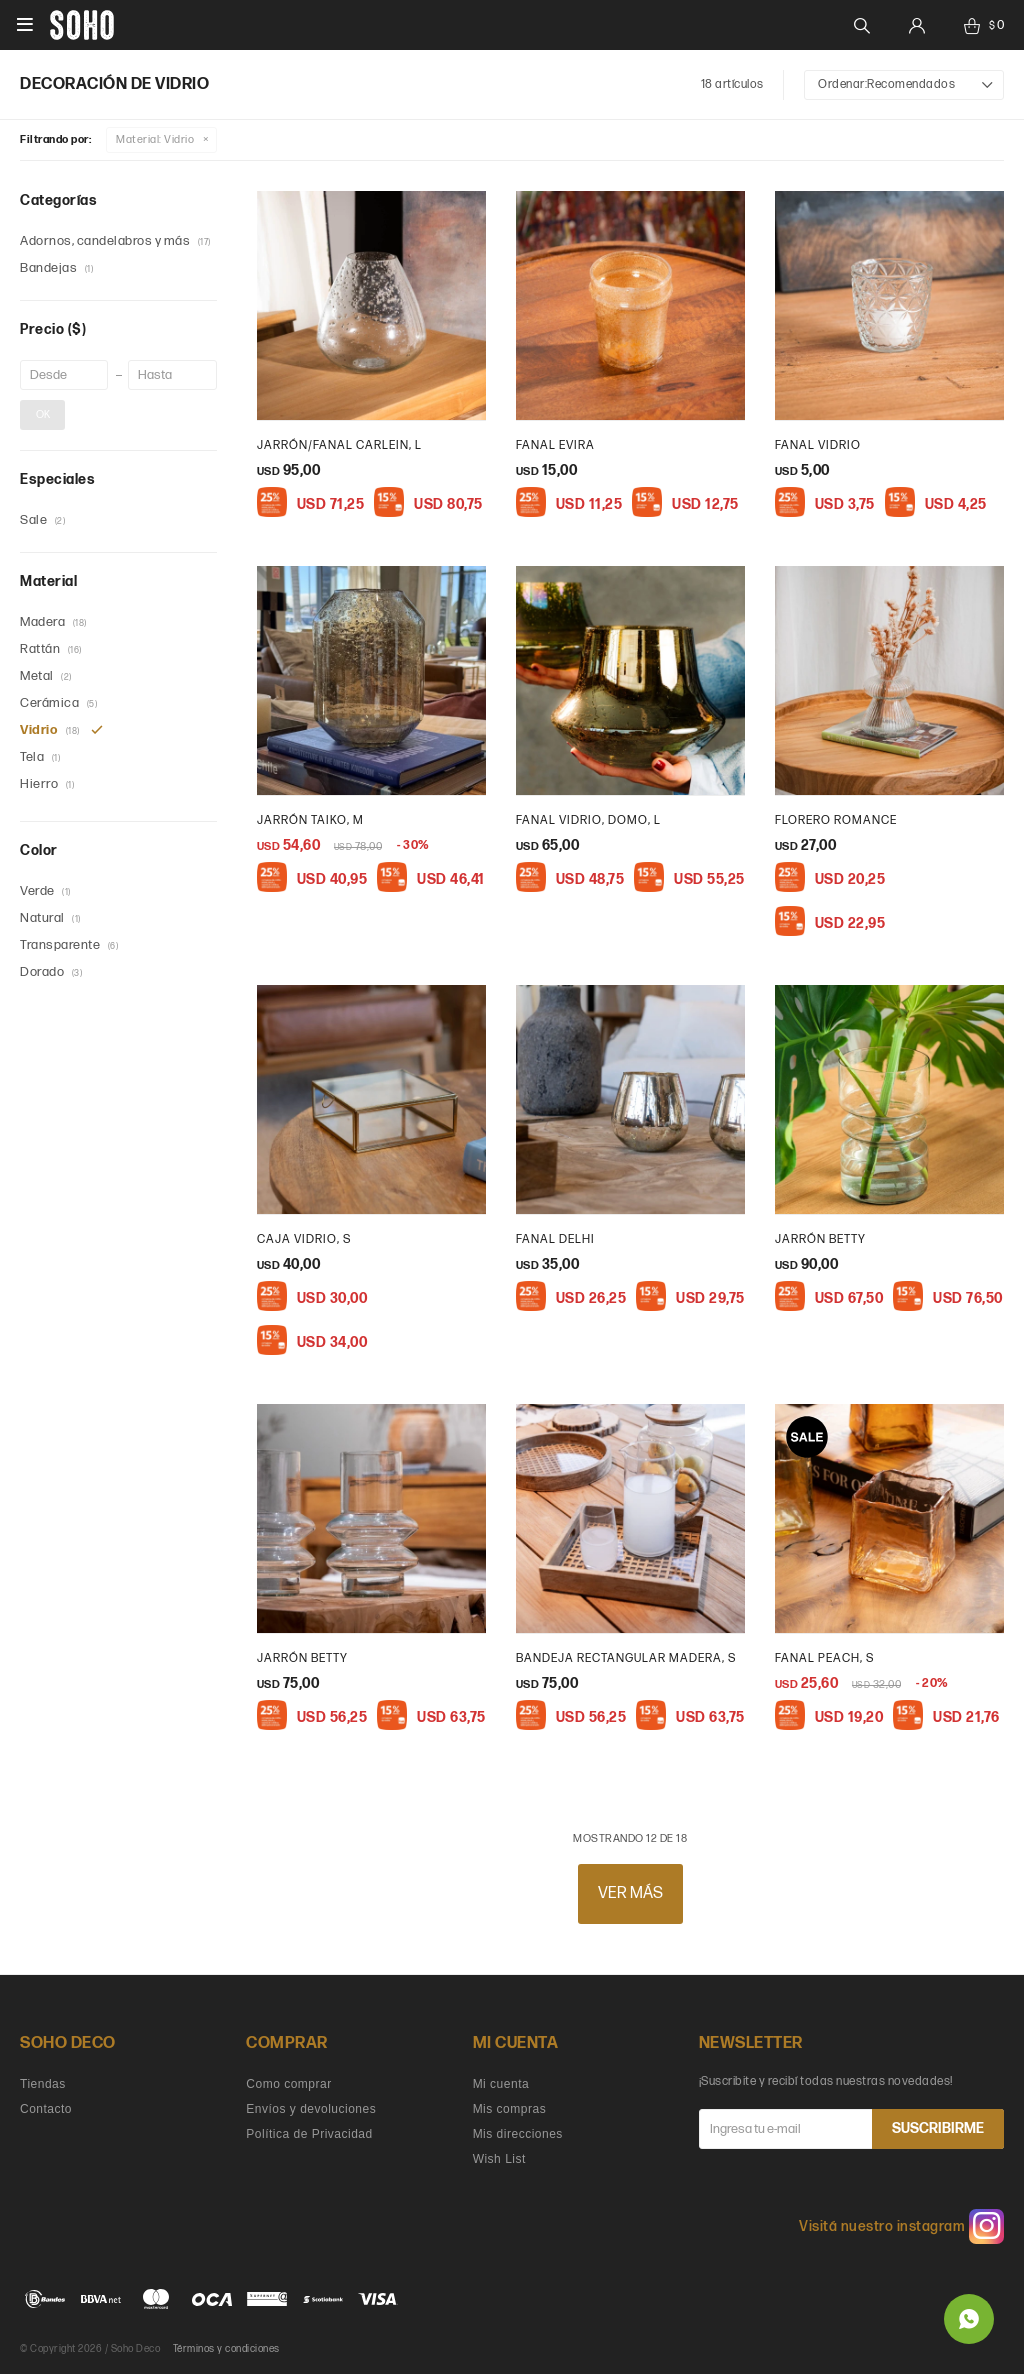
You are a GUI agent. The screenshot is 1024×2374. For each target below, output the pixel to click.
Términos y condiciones (226, 2349)
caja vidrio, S (304, 1239)
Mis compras (510, 2109)
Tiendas (43, 2084)
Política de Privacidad (309, 2134)
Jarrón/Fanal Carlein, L (339, 445)
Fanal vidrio (818, 445)
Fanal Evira (555, 445)
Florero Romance (836, 820)
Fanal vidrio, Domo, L (588, 820)
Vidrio (155, 139)
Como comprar (288, 2084)
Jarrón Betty (820, 1239)
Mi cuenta (501, 2084)
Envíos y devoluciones (311, 2109)
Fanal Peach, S (824, 1658)
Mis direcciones (518, 2134)
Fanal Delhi (555, 1239)
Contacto (46, 2109)
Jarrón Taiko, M (310, 820)
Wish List (499, 2159)
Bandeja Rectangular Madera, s (626, 1658)
